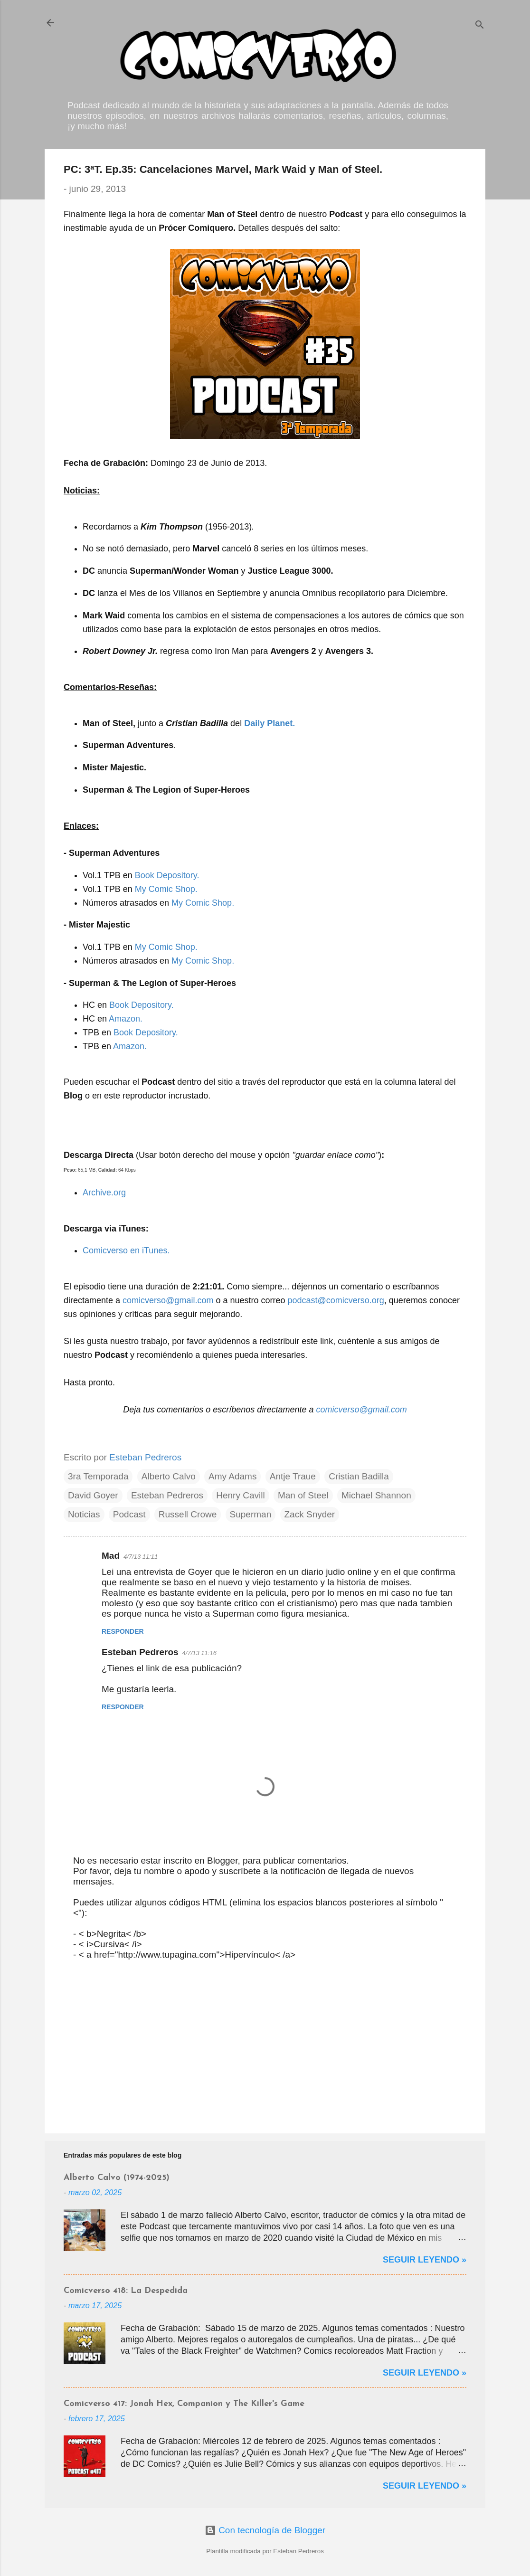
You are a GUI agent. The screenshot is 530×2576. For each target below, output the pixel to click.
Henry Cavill (240, 1495)
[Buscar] (479, 25)
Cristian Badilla (359, 1476)
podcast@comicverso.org (335, 1300)
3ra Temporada (98, 1476)
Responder (123, 1631)
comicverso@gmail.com (168, 1300)
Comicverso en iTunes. (126, 1250)
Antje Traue (293, 1476)
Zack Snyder (309, 1514)
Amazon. (125, 1018)
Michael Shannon (376, 1495)
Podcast (129, 1514)
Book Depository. (167, 875)
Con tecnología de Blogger (265, 2530)
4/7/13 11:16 (199, 1653)
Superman (251, 1514)
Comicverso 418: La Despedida (126, 2290)
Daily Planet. (269, 723)
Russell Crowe (188, 1514)
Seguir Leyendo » (424, 2259)
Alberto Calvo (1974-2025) (117, 2177)
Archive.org (104, 1192)
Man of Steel (303, 1495)
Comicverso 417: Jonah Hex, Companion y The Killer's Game (184, 2403)
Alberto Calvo (169, 1476)
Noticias (84, 1514)
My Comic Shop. (166, 889)
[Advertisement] (265, 2045)
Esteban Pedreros (167, 1495)
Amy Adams (232, 1476)
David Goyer (93, 1495)
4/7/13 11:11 (140, 1556)
